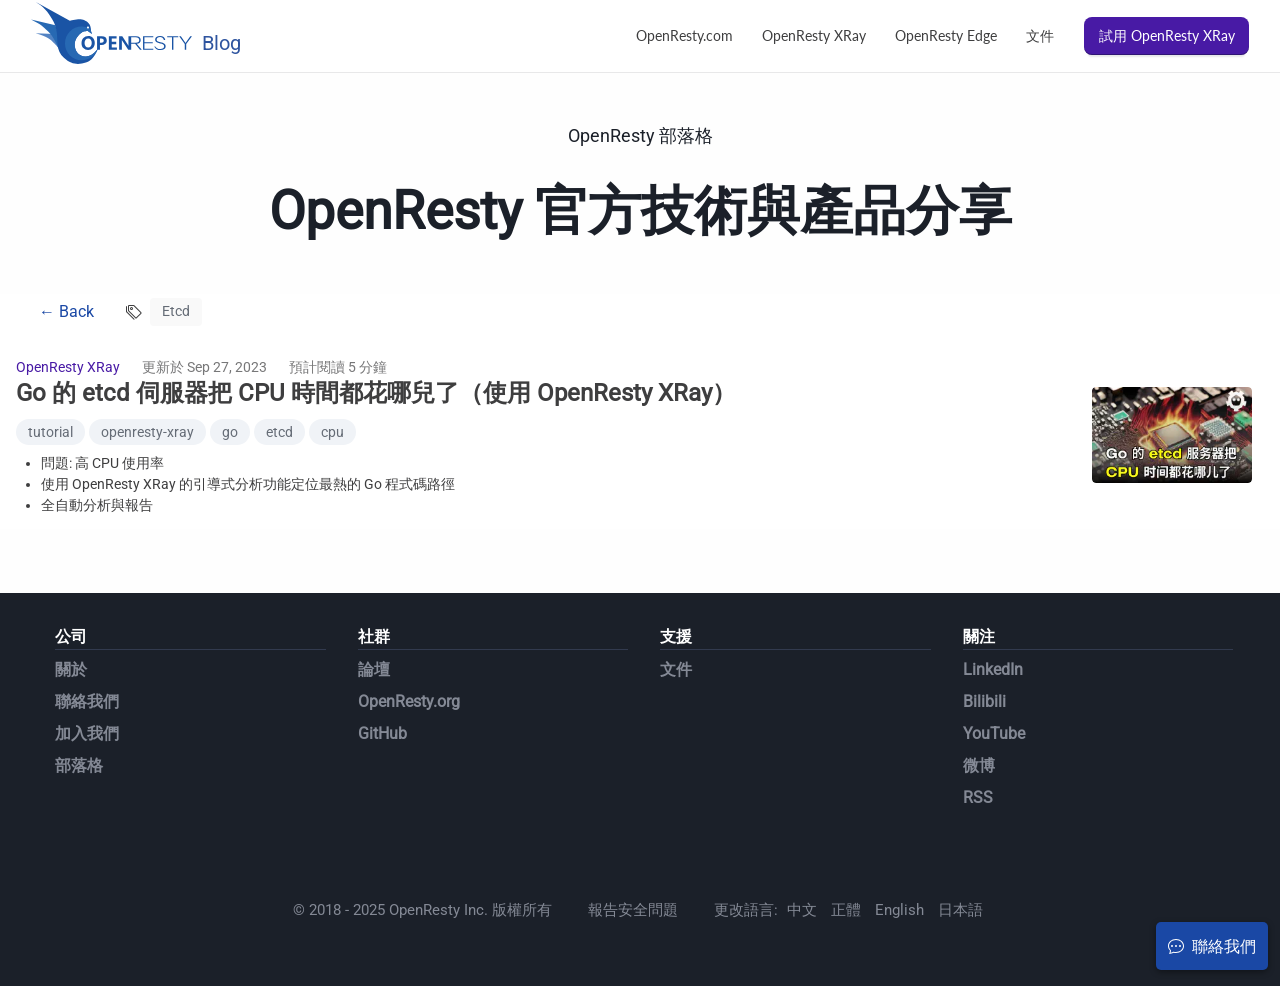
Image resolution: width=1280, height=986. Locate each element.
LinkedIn (993, 669)
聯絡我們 (87, 701)
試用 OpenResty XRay (1167, 35)
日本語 (960, 910)
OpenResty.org (409, 701)
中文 (802, 910)
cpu (332, 432)
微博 (979, 765)
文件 (1040, 35)
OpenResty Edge (946, 35)
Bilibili (984, 701)
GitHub (382, 733)
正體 (846, 910)
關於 (71, 669)
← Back (66, 311)
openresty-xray (147, 432)
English (899, 910)
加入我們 (87, 733)
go (230, 432)
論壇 (374, 669)
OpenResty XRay (814, 35)
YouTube (994, 733)
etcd (279, 432)
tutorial (50, 432)
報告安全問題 (633, 910)
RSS (978, 797)
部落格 (79, 765)
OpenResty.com (684, 35)
